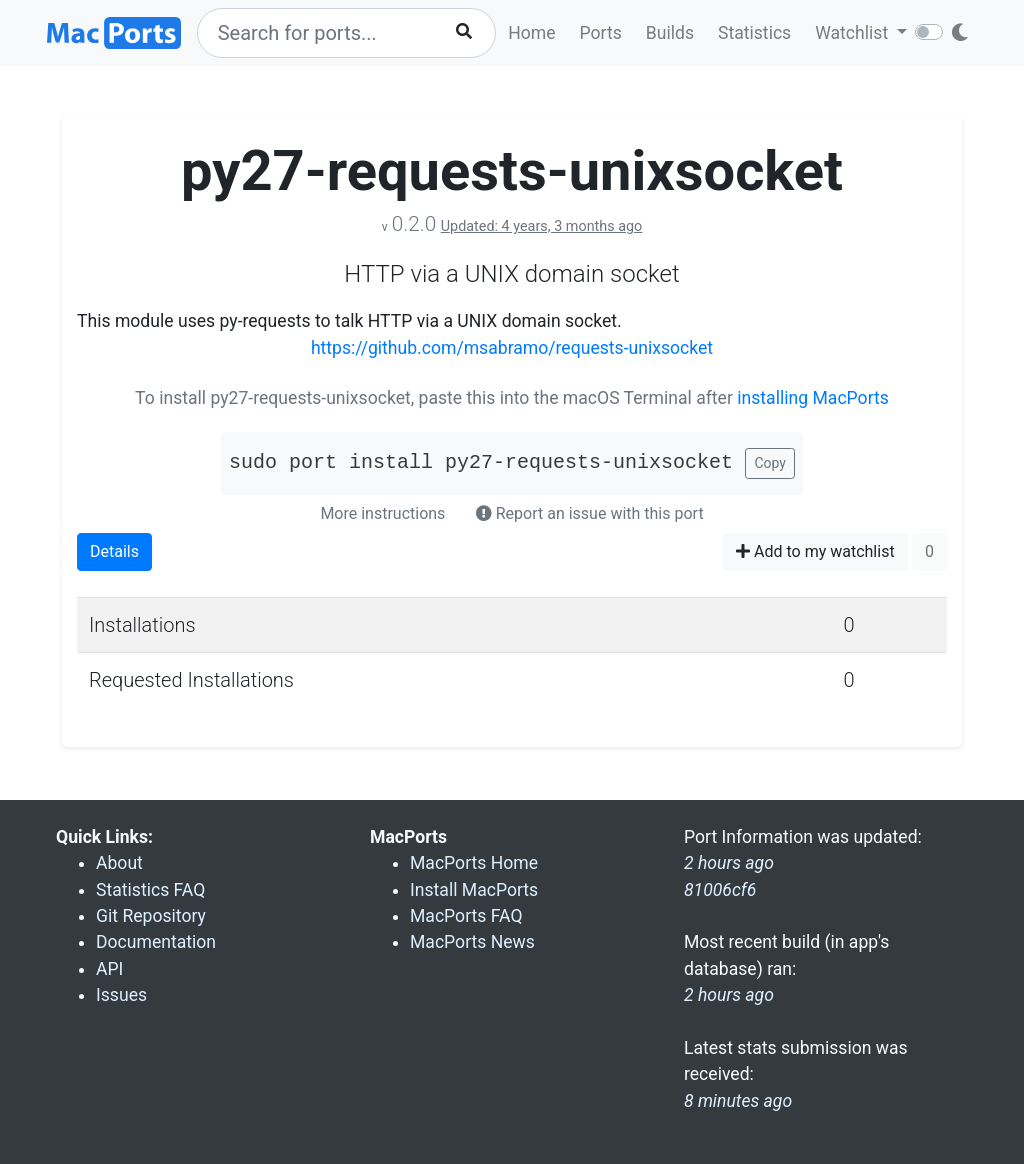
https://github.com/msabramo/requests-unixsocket (512, 348)
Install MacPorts (474, 890)
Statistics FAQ (150, 890)
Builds (670, 33)
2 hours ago (729, 995)
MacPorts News (472, 942)
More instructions (382, 513)
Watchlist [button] (853, 33)
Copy (770, 463)
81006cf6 (720, 890)
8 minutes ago (738, 1101)
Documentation (156, 942)
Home (531, 33)
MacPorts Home (474, 863)
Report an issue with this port (590, 513)
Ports (601, 33)
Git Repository (151, 916)
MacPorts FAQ (466, 916)
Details (114, 551)
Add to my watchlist (815, 551)
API (109, 969)
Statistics (754, 33)
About (119, 863)
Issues (121, 995)
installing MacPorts (813, 398)
